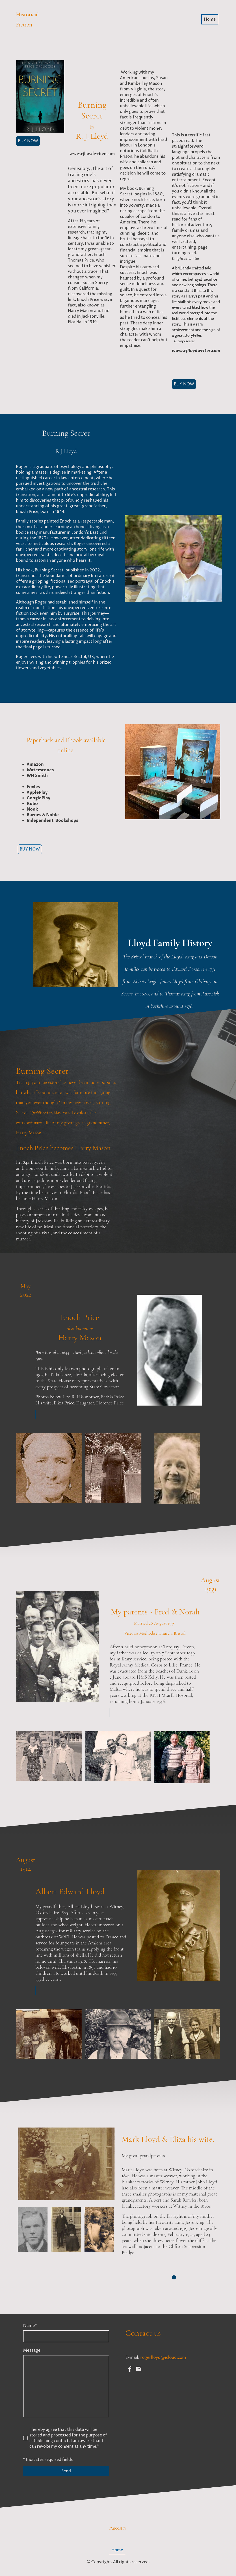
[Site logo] (31, 33)
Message (31, 2350)
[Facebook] (129, 2369)
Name (30, 2326)
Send (66, 2471)
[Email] (138, 2369)
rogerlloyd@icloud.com (163, 2357)
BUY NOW (28, 141)
